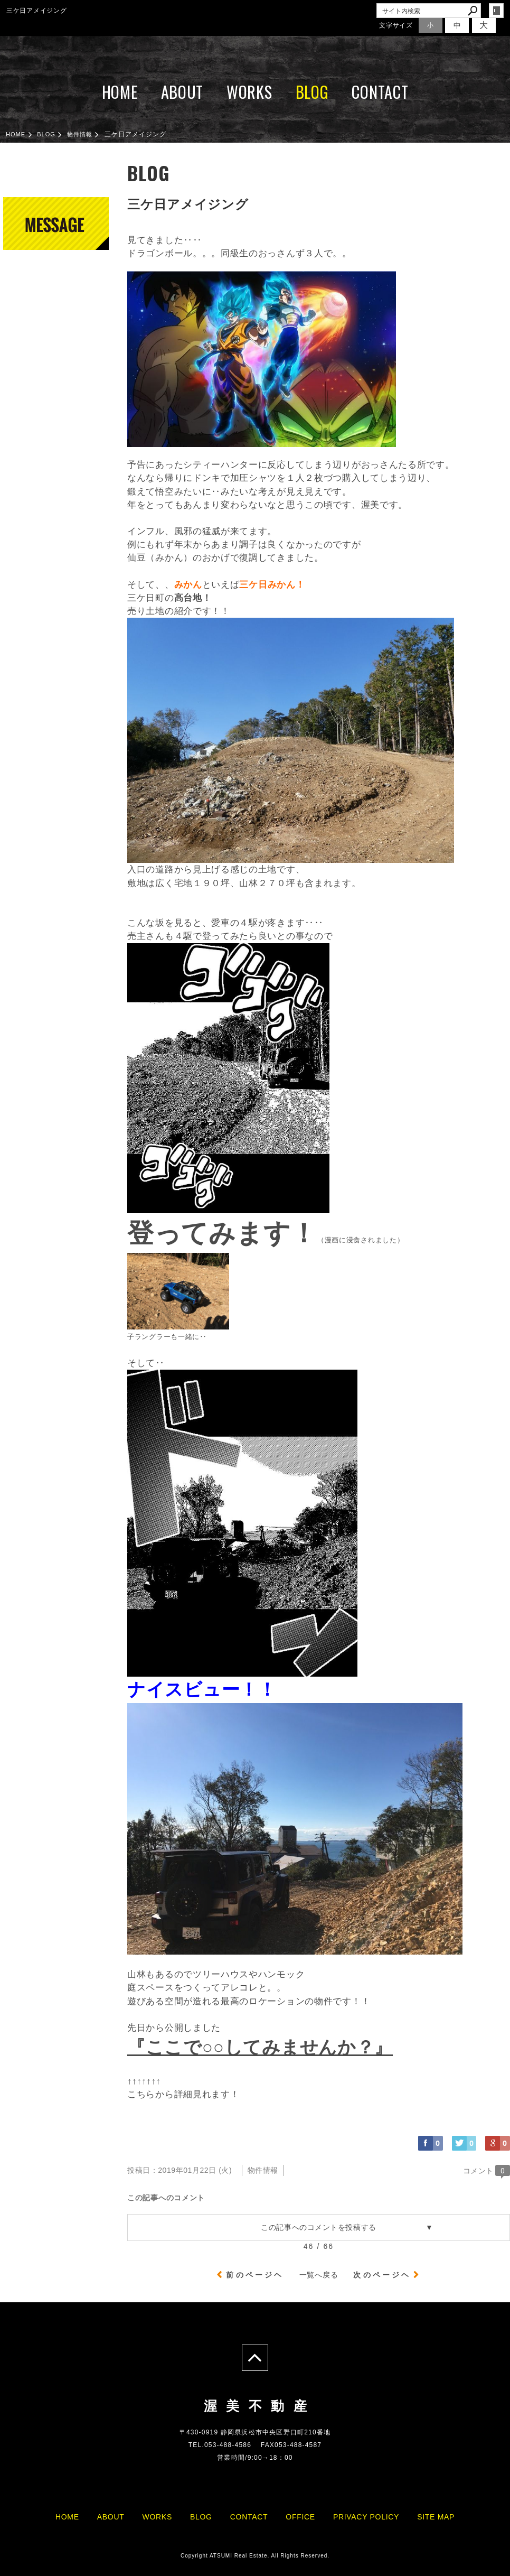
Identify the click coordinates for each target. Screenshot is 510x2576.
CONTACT (380, 92)
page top (255, 2358)
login (496, 10)
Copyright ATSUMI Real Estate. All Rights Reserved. (255, 2556)
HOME (120, 92)
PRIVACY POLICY (366, 2517)
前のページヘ (255, 2275)
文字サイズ (396, 25)
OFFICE (300, 2517)
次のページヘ (382, 2275)
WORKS (249, 92)
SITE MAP (436, 2517)
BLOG (312, 92)
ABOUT (182, 92)
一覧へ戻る (318, 2275)
